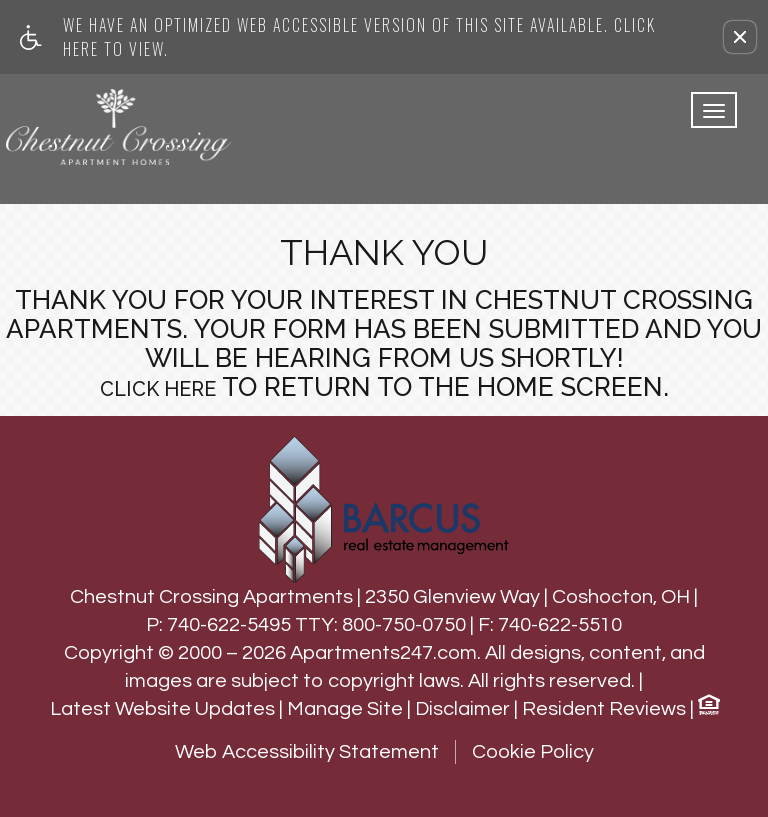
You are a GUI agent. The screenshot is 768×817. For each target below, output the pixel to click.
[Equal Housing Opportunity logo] (708, 708)
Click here (158, 389)
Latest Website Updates (162, 709)
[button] (740, 37)
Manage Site (345, 709)
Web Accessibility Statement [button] (307, 752)
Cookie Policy (533, 752)
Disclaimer (462, 709)
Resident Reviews (604, 709)
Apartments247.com (383, 653)
